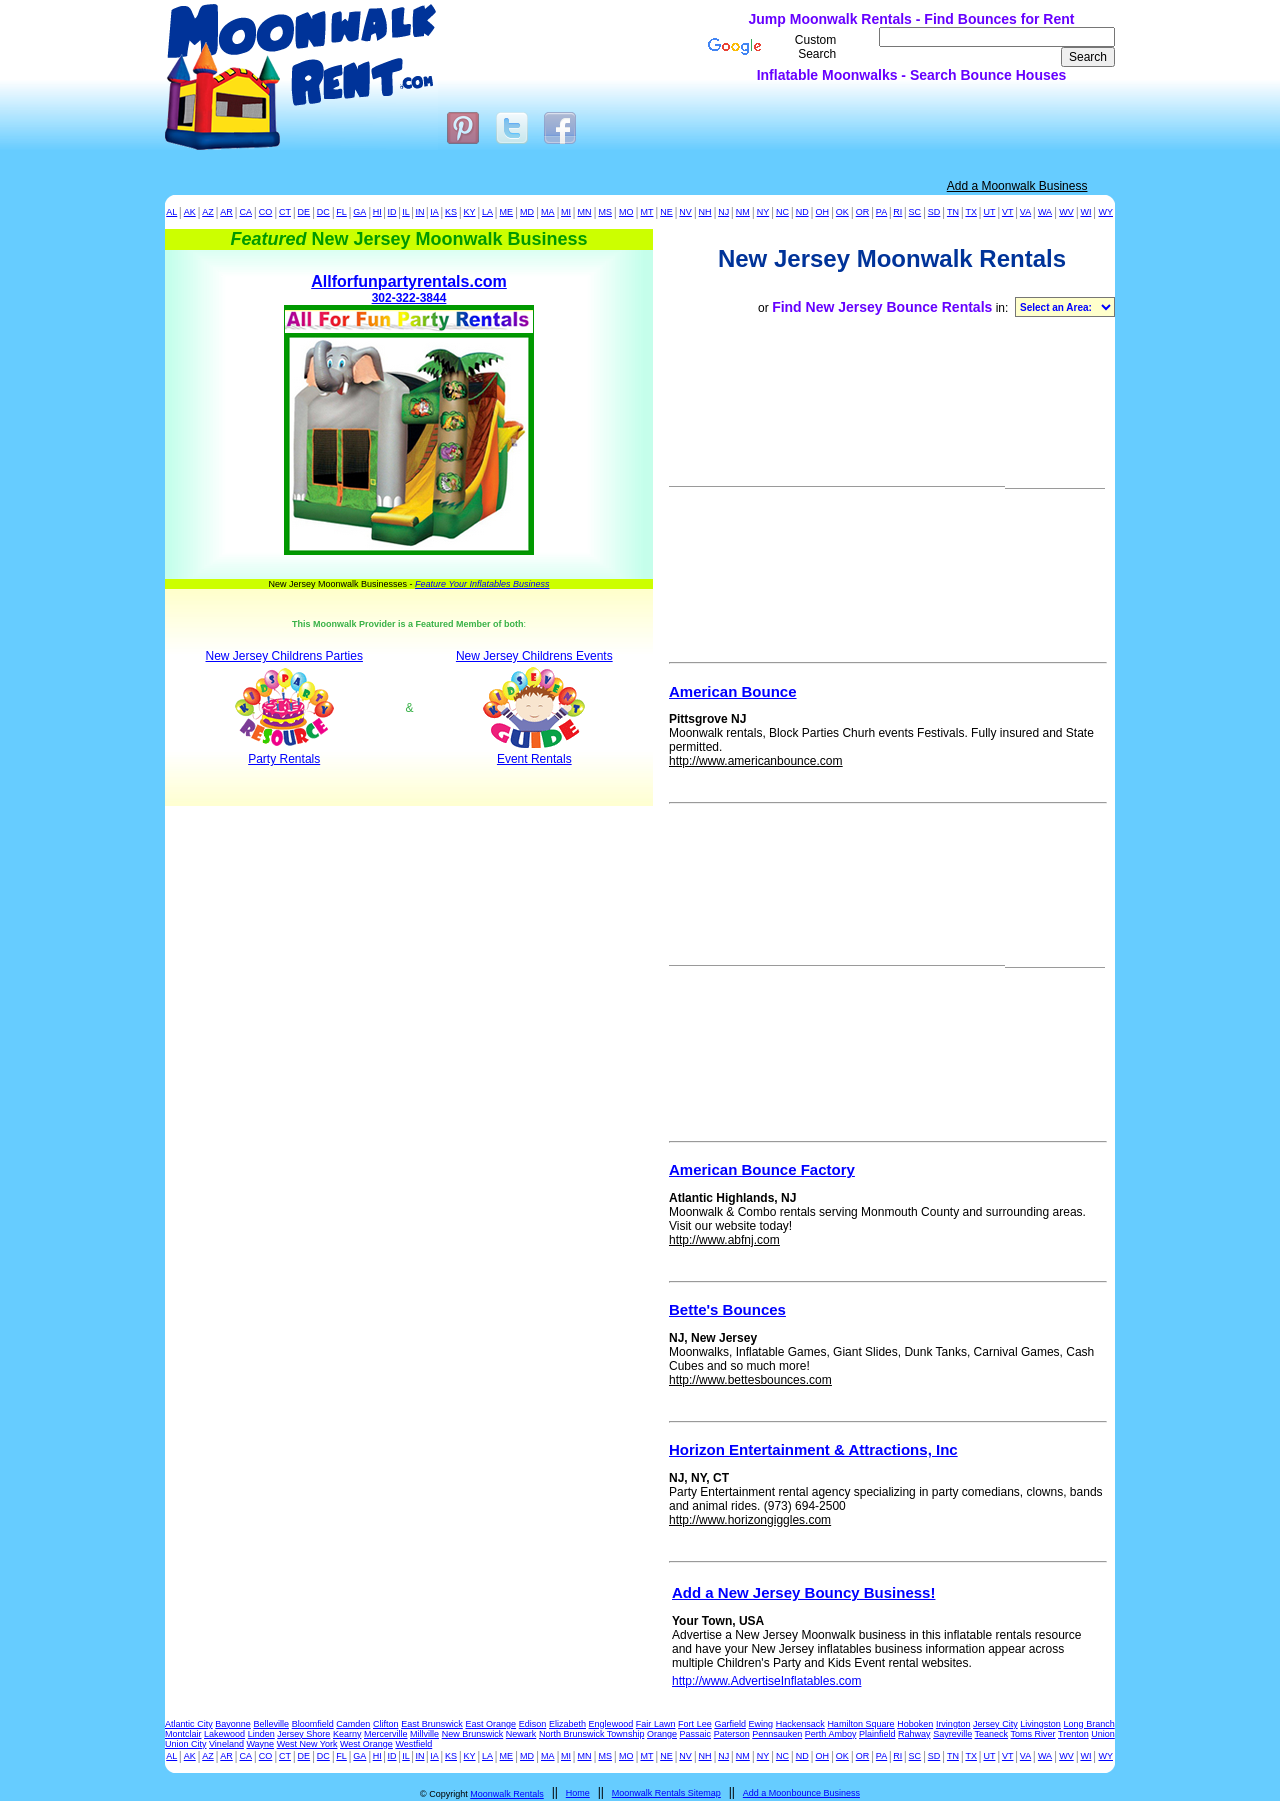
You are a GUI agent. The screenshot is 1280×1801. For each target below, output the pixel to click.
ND (802, 212)
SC (915, 212)
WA (1045, 212)
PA (881, 212)
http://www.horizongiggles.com (750, 1520)
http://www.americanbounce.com (755, 761)
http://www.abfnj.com (724, 1240)
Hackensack (800, 1724)
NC (782, 212)
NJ (723, 212)
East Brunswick (432, 1724)
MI (566, 212)
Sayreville (952, 1734)
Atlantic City (189, 1724)
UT (989, 212)
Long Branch (1089, 1724)
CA (245, 212)
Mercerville (386, 1734)
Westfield (413, 1744)
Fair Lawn (656, 1724)
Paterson (732, 1734)
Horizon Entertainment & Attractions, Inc (813, 1449)
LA (487, 212)
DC (323, 212)
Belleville (271, 1724)
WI (1085, 212)
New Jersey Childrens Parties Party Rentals (284, 707)
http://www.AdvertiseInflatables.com (766, 1681)
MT (646, 212)
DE (304, 212)
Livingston (1040, 1724)
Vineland (226, 1744)
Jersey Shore (303, 1734)
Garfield (730, 1724)
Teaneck (992, 1734)
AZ (208, 212)
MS (605, 212)
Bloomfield (313, 1724)
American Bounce (733, 691)
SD (934, 212)
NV (685, 212)
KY (470, 212)
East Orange (490, 1724)
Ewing (761, 1724)
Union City (186, 1744)
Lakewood (224, 1734)
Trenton (1073, 1734)
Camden (353, 1724)
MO (626, 212)
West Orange (366, 1744)
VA (1025, 212)
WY (1105, 212)
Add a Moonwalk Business (1017, 186)
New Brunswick (473, 1734)
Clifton (386, 1724)
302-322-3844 (409, 415)
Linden (261, 1734)
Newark (521, 1734)
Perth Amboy (831, 1734)
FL (341, 212)
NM (743, 212)
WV (1066, 212)
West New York (307, 1744)
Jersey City (995, 1724)
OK (842, 212)
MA (548, 212)
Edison (533, 1724)
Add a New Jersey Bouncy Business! (803, 1592)
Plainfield (877, 1734)
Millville (424, 1734)
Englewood (611, 1724)
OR (863, 212)
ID (392, 212)
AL (171, 212)
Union (1103, 1734)
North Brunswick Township (592, 1734)
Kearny (347, 1734)
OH (823, 212)
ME (507, 212)
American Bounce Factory (762, 1169)
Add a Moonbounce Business (801, 1793)
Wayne (260, 1744)
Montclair (183, 1734)
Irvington (953, 1724)
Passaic (696, 1734)
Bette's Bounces (727, 1309)
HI (377, 212)
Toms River (1033, 1734)
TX (971, 212)
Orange (662, 1734)
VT (1008, 212)
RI (897, 212)
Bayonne (233, 1724)
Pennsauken (777, 1734)
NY (763, 212)
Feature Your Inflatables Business (482, 584)
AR (226, 212)
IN (419, 212)
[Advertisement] (498, 45)
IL (406, 212)
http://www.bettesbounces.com (750, 1380)
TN (953, 212)
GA (359, 212)
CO (266, 212)
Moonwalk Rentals (507, 1794)
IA (434, 212)
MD (527, 212)
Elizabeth (567, 1724)
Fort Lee (695, 1724)
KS (451, 212)
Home (578, 1793)
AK (190, 212)
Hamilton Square (860, 1724)
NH (705, 212)
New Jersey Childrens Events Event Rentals (534, 707)
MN (585, 212)
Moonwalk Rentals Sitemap (666, 1793)
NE (666, 212)
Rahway (914, 1734)
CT (285, 212)
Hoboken (915, 1724)
